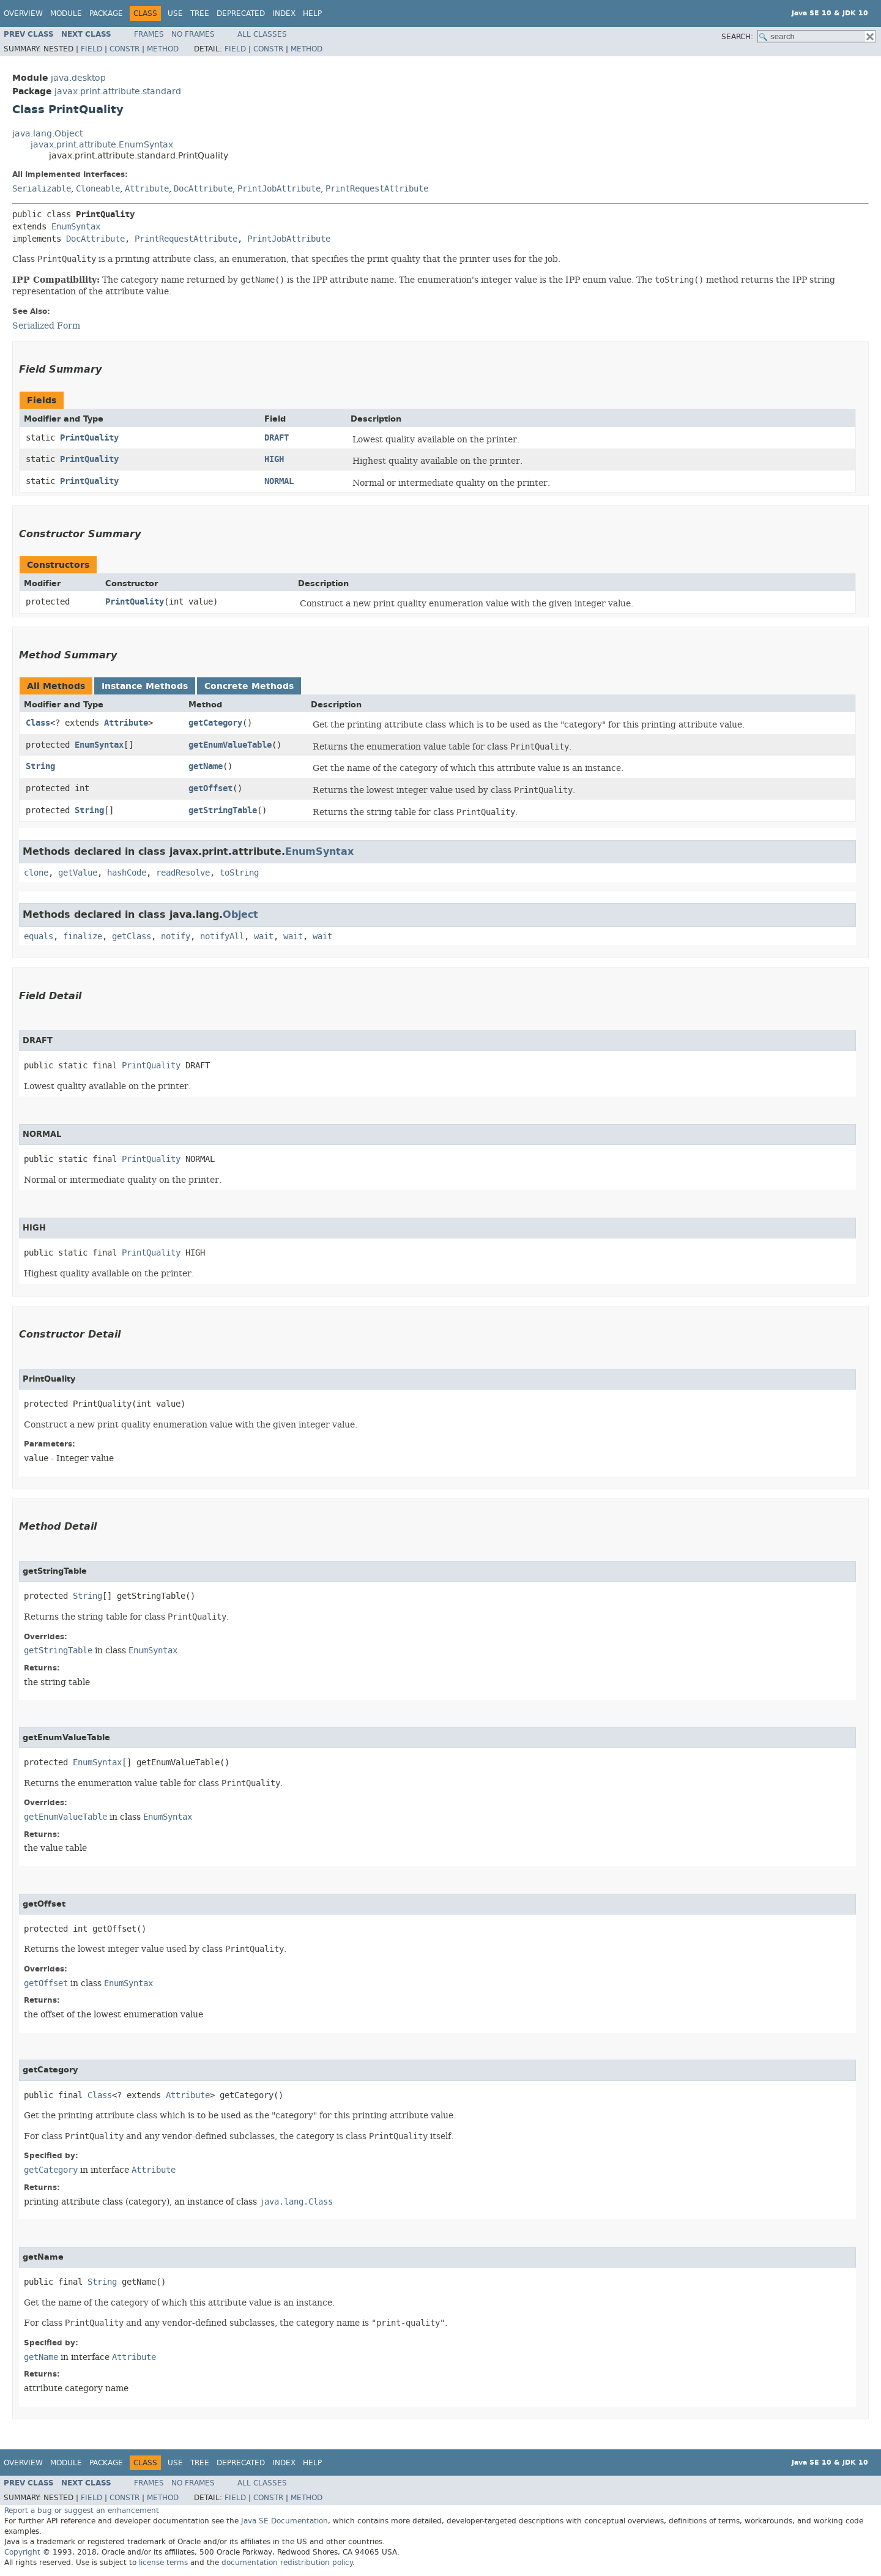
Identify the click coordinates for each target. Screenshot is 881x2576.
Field (91, 49)
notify (175, 936)
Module (66, 13)
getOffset (210, 788)
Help (312, 13)
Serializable (41, 189)
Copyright (22, 2552)
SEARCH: (737, 36)
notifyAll (222, 936)
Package (106, 13)
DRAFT (276, 438)
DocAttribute (203, 189)
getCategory (215, 723)
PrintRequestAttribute (376, 189)
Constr (124, 49)
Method (163, 49)
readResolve (183, 873)
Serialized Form (46, 325)
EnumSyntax (75, 226)
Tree (199, 13)
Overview (23, 13)
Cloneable (98, 189)
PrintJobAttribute (279, 189)
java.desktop (78, 78)
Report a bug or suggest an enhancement (81, 2510)
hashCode (126, 873)
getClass (131, 936)
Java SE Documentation (284, 2521)
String (40, 766)
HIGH (274, 459)
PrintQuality (89, 438)
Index (284, 13)
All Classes (262, 34)
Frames (149, 34)
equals (38, 936)
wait (263, 936)
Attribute (147, 189)
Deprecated (241, 13)
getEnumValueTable (230, 745)
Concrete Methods (249, 686)
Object (240, 914)
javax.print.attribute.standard (117, 91)
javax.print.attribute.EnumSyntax (102, 145)
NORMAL (279, 481)
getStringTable (222, 810)
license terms (163, 2562)
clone (36, 873)
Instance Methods (145, 686)
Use (175, 13)
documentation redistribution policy (286, 2562)
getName (205, 766)
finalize (82, 936)
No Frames (193, 34)
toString (239, 873)
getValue (77, 873)
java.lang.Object (47, 133)
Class (38, 723)
